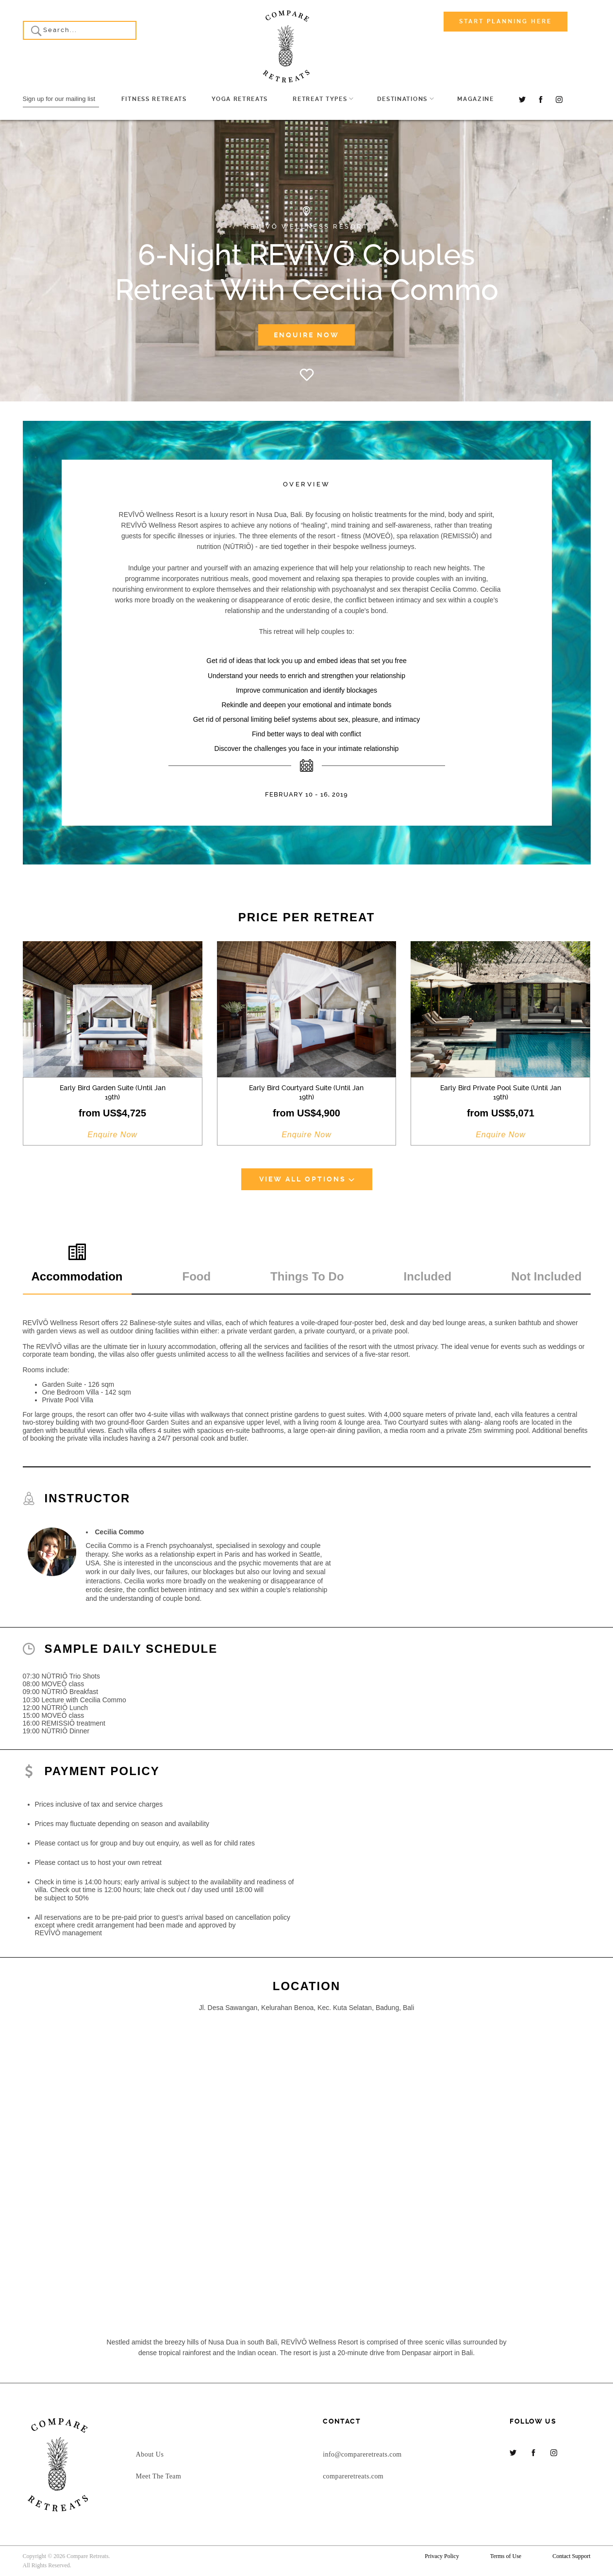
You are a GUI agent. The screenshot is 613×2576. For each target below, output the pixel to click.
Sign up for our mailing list (59, 98)
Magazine (475, 99)
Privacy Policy (442, 2556)
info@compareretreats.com (362, 2454)
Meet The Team (158, 2476)
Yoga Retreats (240, 99)
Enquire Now (306, 335)
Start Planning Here (505, 21)
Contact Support (571, 2556)
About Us (150, 2454)
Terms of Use (505, 2556)
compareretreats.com (353, 2476)
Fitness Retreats (154, 99)
